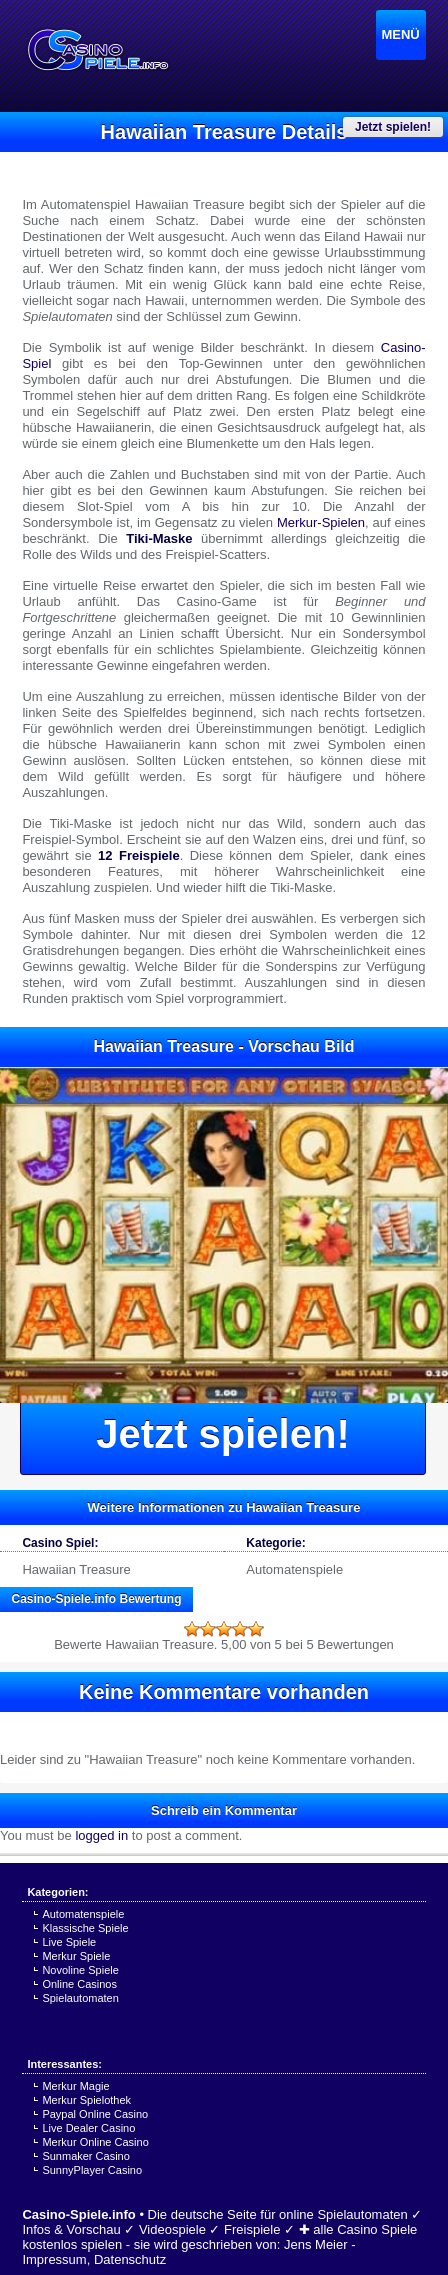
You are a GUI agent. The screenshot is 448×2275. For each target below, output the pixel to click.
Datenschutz (130, 2259)
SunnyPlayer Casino (92, 2170)
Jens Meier (316, 2244)
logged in (101, 1835)
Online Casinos (79, 1984)
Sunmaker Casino (85, 2156)
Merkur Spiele (76, 1956)
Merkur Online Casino (95, 2142)
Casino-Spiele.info (78, 2214)
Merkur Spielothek (86, 2100)
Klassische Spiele (85, 1928)
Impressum (54, 2259)
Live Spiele (69, 1942)
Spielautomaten (80, 1998)
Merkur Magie (75, 2086)
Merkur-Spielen (321, 522)
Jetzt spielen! (222, 1434)
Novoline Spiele (80, 1970)
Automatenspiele (294, 1569)
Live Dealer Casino (88, 2128)
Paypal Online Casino (95, 2114)
